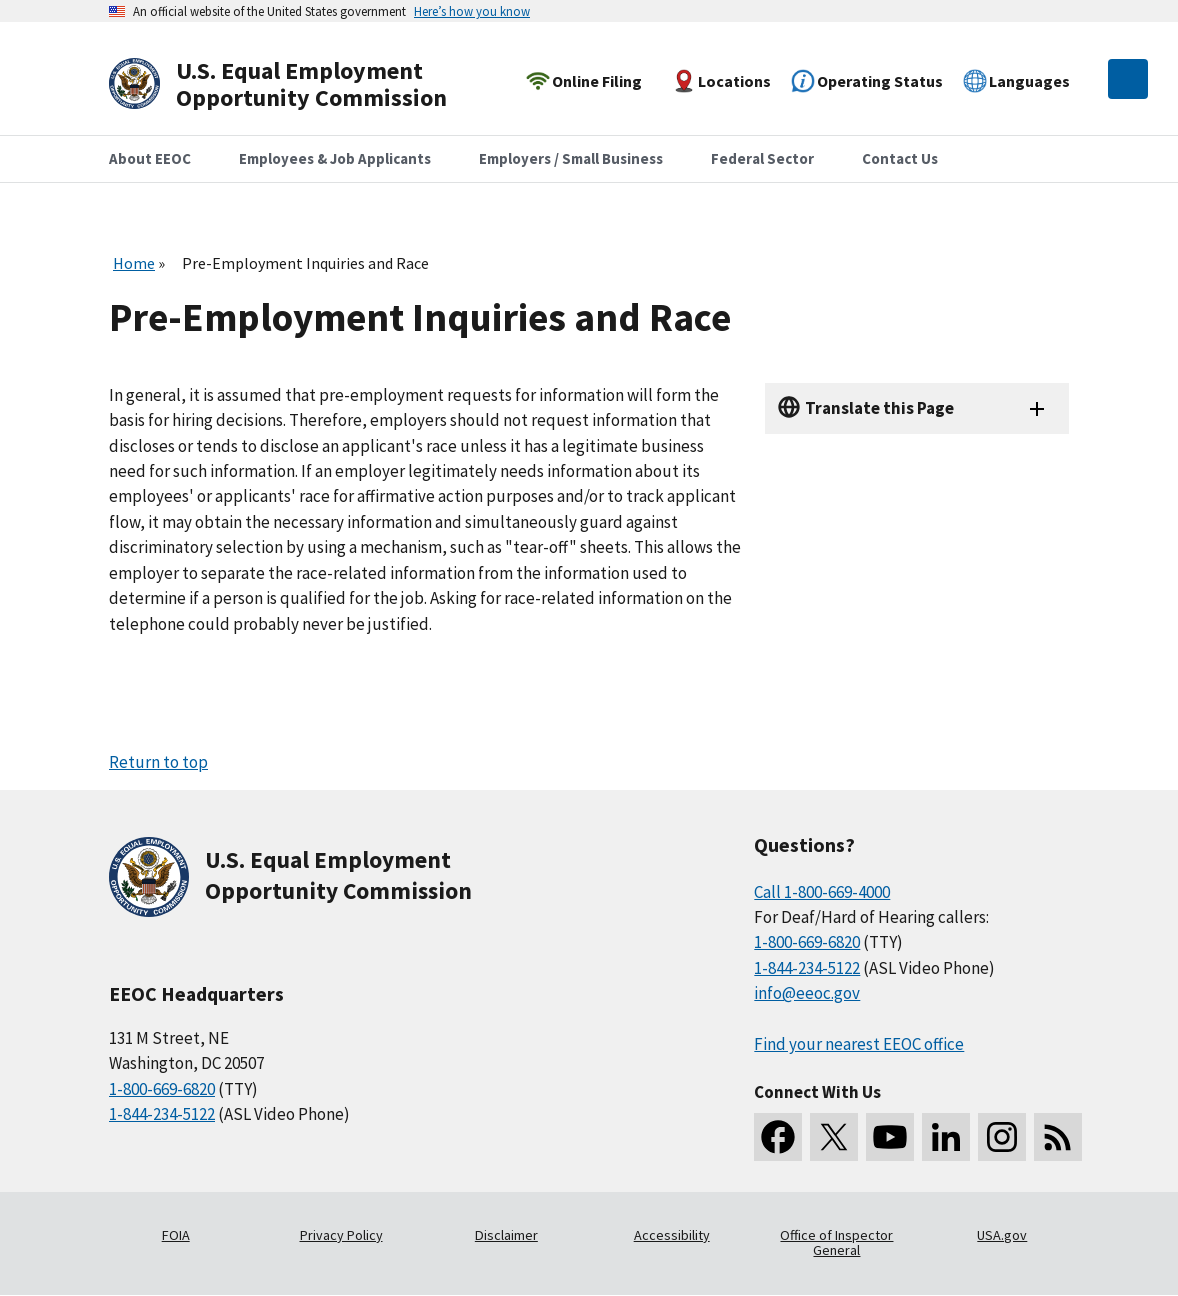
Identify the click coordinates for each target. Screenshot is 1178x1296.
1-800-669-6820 (162, 1089)
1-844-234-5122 (162, 1114)
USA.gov (1002, 1235)
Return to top (158, 762)
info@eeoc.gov (807, 993)
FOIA (176, 1235)
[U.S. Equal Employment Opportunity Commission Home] (301, 84)
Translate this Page (879, 408)
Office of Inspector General (836, 1243)
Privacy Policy (341, 1235)
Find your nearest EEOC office (859, 1044)
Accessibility (672, 1235)
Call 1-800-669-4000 (822, 892)
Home (134, 263)
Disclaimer (506, 1235)
